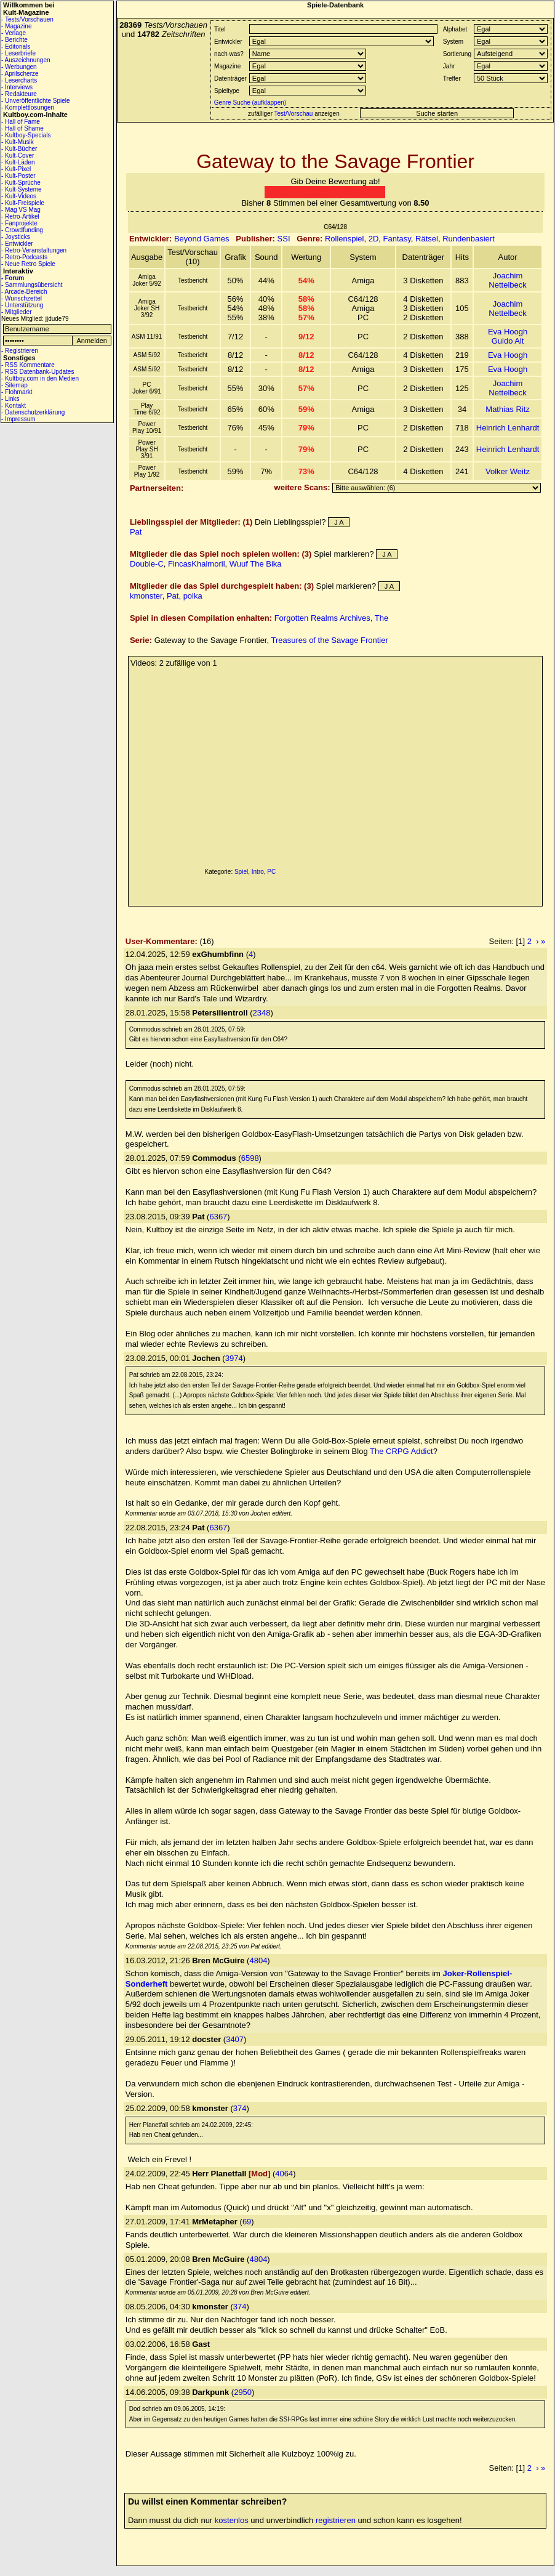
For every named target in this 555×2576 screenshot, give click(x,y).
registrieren (336, 2520)
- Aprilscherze (20, 73)
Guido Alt (508, 340)
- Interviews (17, 87)
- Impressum (18, 419)
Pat (136, 531)
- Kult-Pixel (16, 169)
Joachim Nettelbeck (507, 280)
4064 (284, 2173)
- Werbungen (19, 66)
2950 (243, 2392)
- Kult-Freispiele (22, 203)
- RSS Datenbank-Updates (37, 371)
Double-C (147, 563)
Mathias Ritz (507, 409)
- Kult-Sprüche (21, 182)
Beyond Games (202, 238)
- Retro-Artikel (20, 216)
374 (240, 2108)
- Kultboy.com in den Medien (40, 378)
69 (246, 2221)
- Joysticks (15, 236)
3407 (235, 2039)
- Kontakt (13, 405)
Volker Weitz (507, 471)
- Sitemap (14, 385)
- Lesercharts (19, 80)
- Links (10, 398)
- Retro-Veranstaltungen (33, 250)
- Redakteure (19, 94)
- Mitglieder (16, 312)
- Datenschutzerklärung (33, 412)
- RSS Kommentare (28, 364)
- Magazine (16, 26)
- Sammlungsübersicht (31, 284)
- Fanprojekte (19, 223)
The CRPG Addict (401, 1451)
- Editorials (15, 46)
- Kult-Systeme (21, 189)
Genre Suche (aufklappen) (249, 102)
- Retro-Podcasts (24, 257)
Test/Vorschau (293, 113)
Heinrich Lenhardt (508, 427)
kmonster (146, 595)
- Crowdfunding (22, 230)
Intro (258, 871)
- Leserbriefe (18, 53)
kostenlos (232, 2520)
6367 (218, 1216)
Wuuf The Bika (256, 563)
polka (192, 595)
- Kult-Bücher (19, 148)
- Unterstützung (22, 305)
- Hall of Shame (22, 128)
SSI (284, 238)
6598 (250, 1158)
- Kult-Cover (17, 155)
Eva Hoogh (507, 331)
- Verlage (13, 33)
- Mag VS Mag (21, 209)
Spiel (241, 871)
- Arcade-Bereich (24, 291)
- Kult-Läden (17, 162)
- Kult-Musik (17, 142)
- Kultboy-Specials (26, 135)
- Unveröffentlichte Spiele (35, 100)
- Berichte (14, 39)
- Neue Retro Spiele (28, 263)
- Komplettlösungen (27, 107)
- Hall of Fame (20, 121)
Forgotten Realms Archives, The (331, 618)
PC (271, 871)
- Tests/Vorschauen (27, 19)
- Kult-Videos (18, 196)
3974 (234, 1358)
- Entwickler (17, 243)
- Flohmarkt (17, 392)
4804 (258, 1960)
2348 (262, 1012)
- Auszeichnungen (25, 60)
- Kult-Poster (18, 175)
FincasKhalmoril (196, 563)
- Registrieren (19, 350)
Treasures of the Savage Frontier (329, 640)
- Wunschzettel (21, 298)
